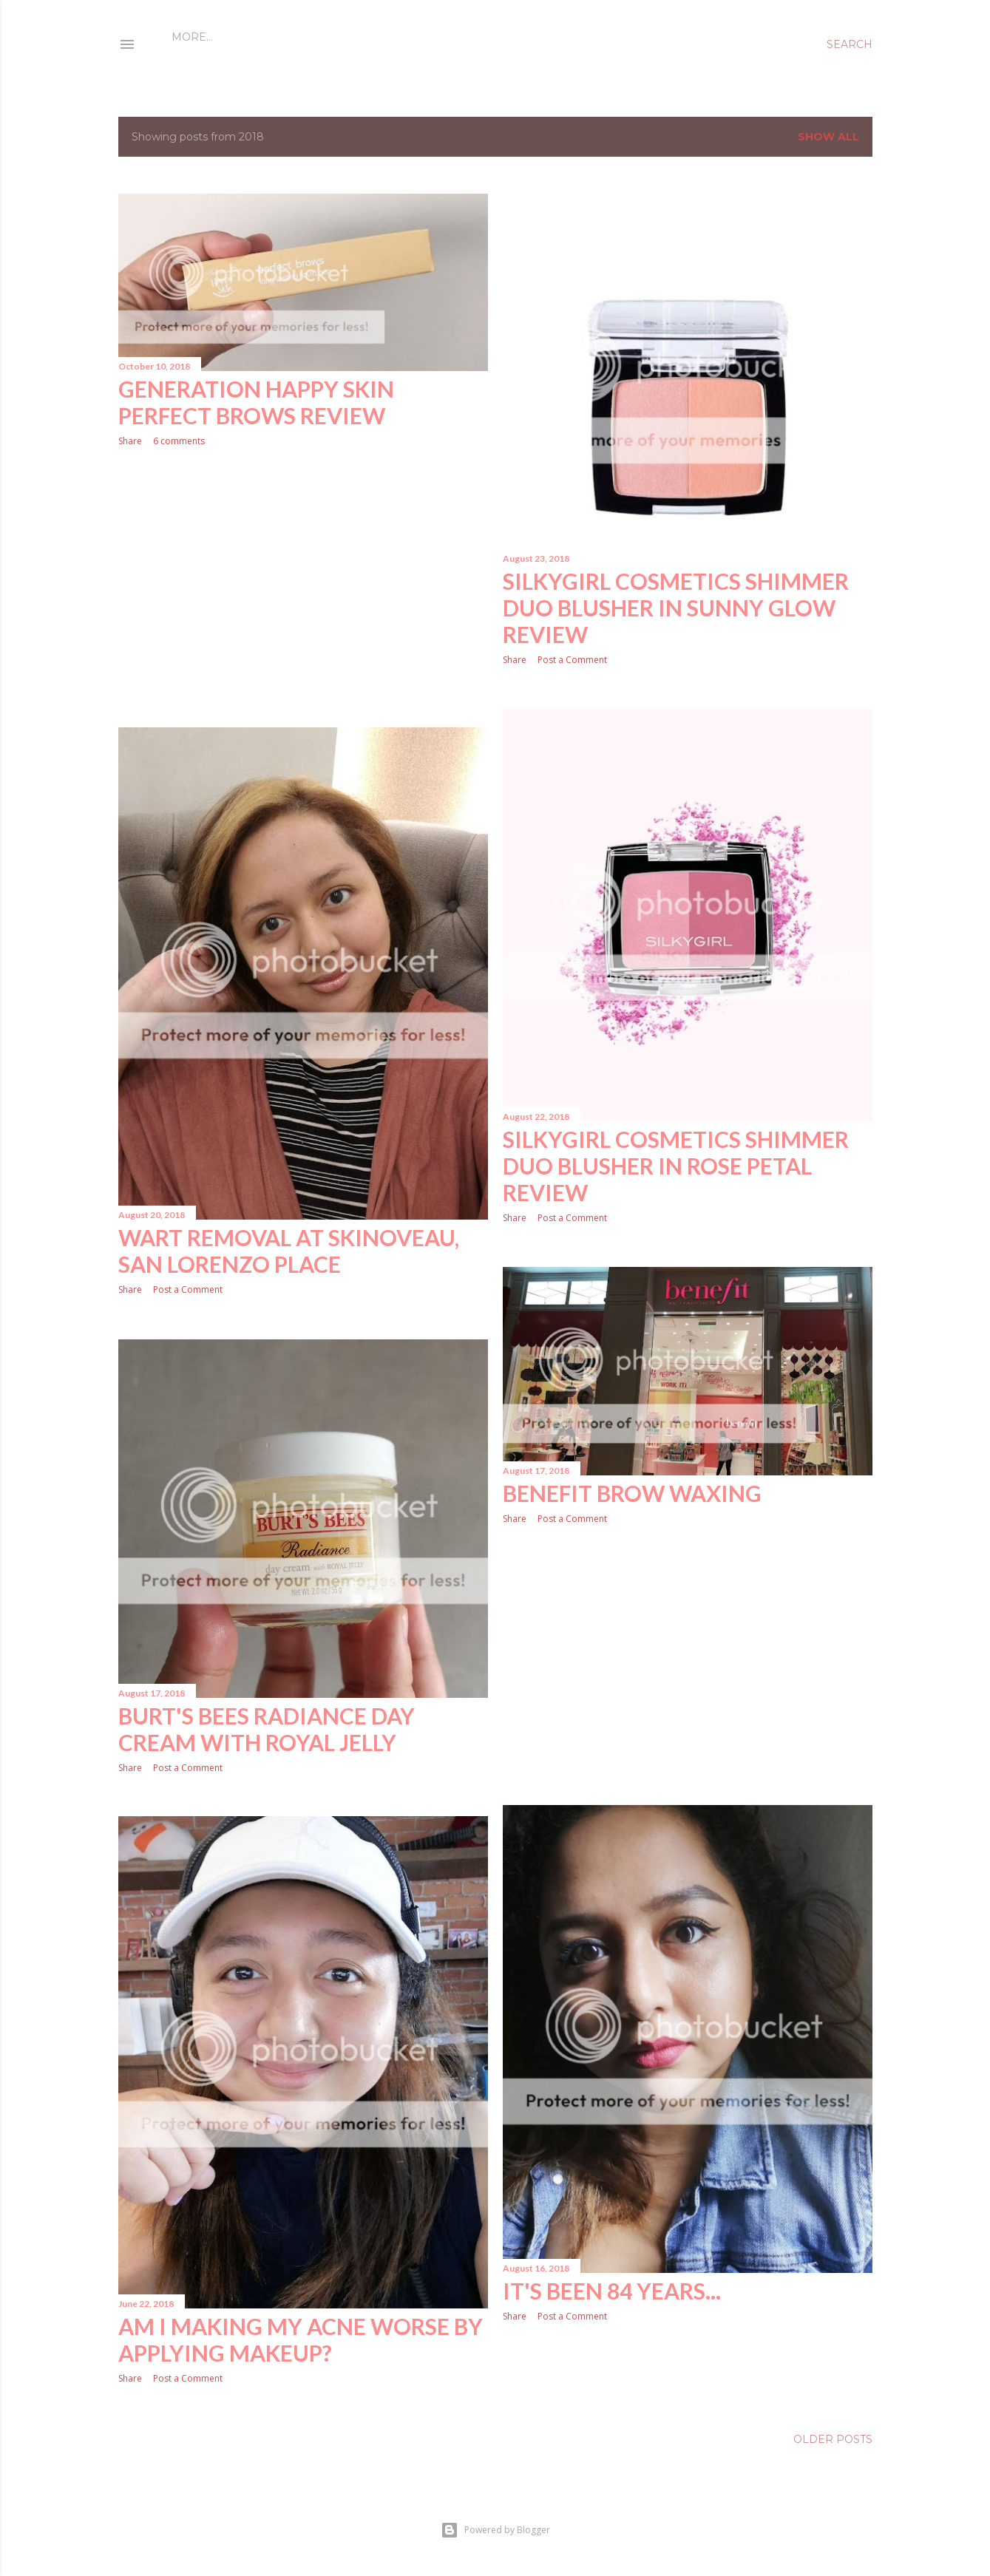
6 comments (179, 441)
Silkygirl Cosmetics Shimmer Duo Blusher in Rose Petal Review (676, 1166)
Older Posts (832, 2439)
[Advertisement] (303, 587)
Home (189, 37)
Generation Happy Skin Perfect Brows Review (256, 402)
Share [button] (130, 441)
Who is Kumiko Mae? (277, 37)
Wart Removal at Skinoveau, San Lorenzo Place (288, 1250)
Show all (828, 136)
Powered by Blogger (495, 2530)
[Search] (849, 44)
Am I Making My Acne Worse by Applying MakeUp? (300, 2339)
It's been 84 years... (612, 2290)
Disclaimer (383, 37)
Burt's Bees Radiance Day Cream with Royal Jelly (266, 1729)
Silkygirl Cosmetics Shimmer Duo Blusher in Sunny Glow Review (676, 608)
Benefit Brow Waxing (632, 1493)
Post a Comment (572, 659)
